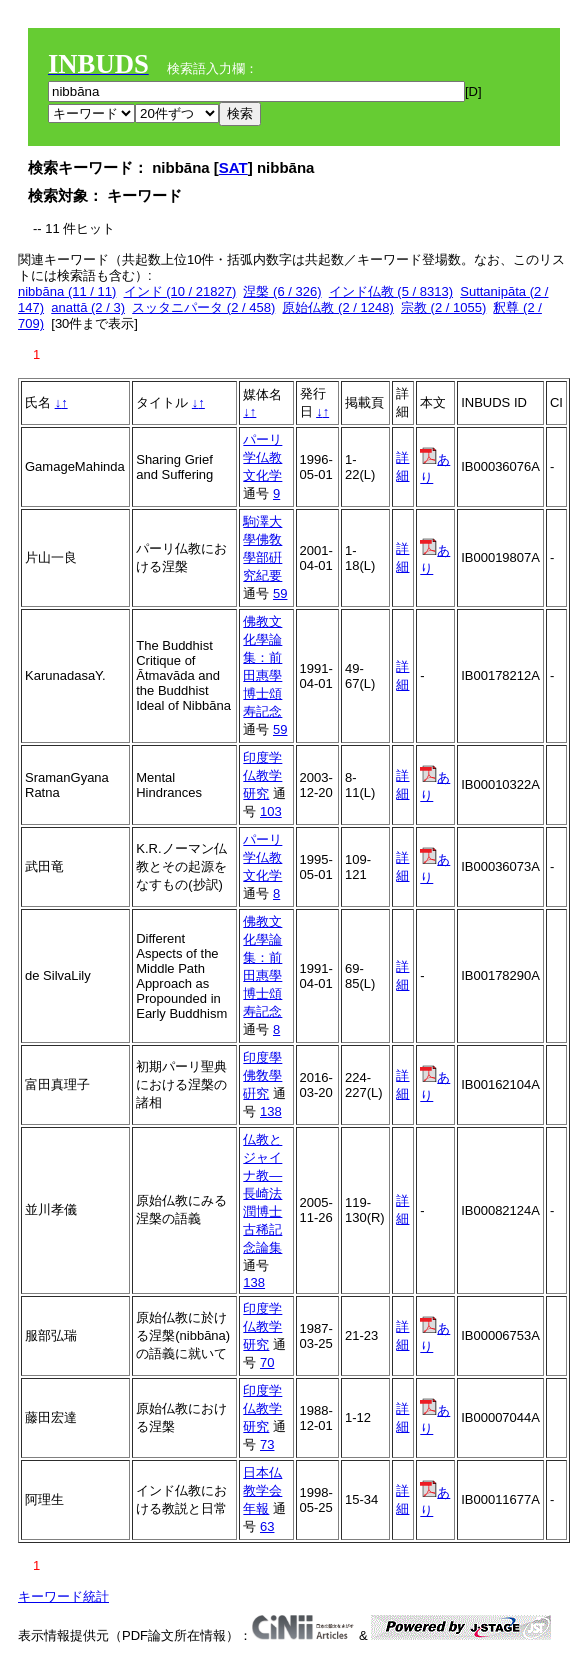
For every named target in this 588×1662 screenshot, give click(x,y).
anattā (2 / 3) (88, 307)
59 (280, 593)
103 (271, 811)
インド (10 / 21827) (180, 291)
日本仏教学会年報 (262, 1490)
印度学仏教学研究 (262, 775)
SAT (233, 167)
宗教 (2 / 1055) (443, 307)
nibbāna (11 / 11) (67, 291)
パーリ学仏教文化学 (262, 457)
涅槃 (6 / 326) (282, 291)
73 (267, 1444)
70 (267, 1362)
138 (271, 1111)
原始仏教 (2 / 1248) (337, 307)
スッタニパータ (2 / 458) (203, 307)
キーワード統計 (63, 1596)
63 (267, 1526)
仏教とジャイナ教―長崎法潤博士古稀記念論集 (262, 1193)
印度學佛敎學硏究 (262, 1075)
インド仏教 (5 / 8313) (391, 291)
